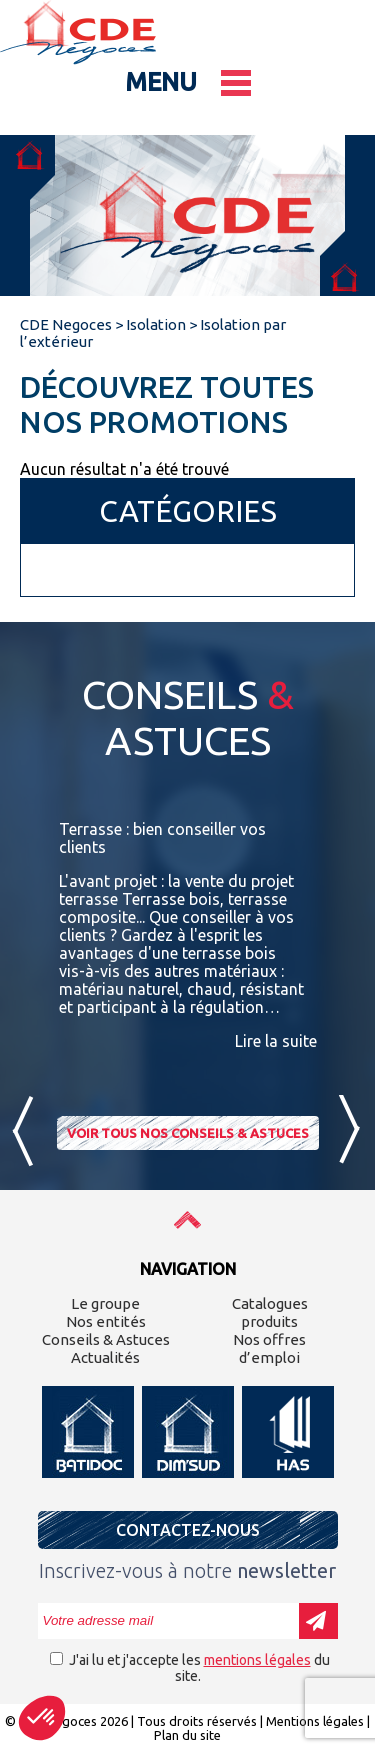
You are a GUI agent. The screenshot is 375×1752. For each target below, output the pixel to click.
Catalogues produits (270, 1312)
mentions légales (257, 1660)
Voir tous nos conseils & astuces (188, 1133)
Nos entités (106, 1321)
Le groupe (105, 1303)
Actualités (105, 1357)
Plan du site (187, 1735)
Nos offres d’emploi (269, 1348)
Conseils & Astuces (106, 1339)
